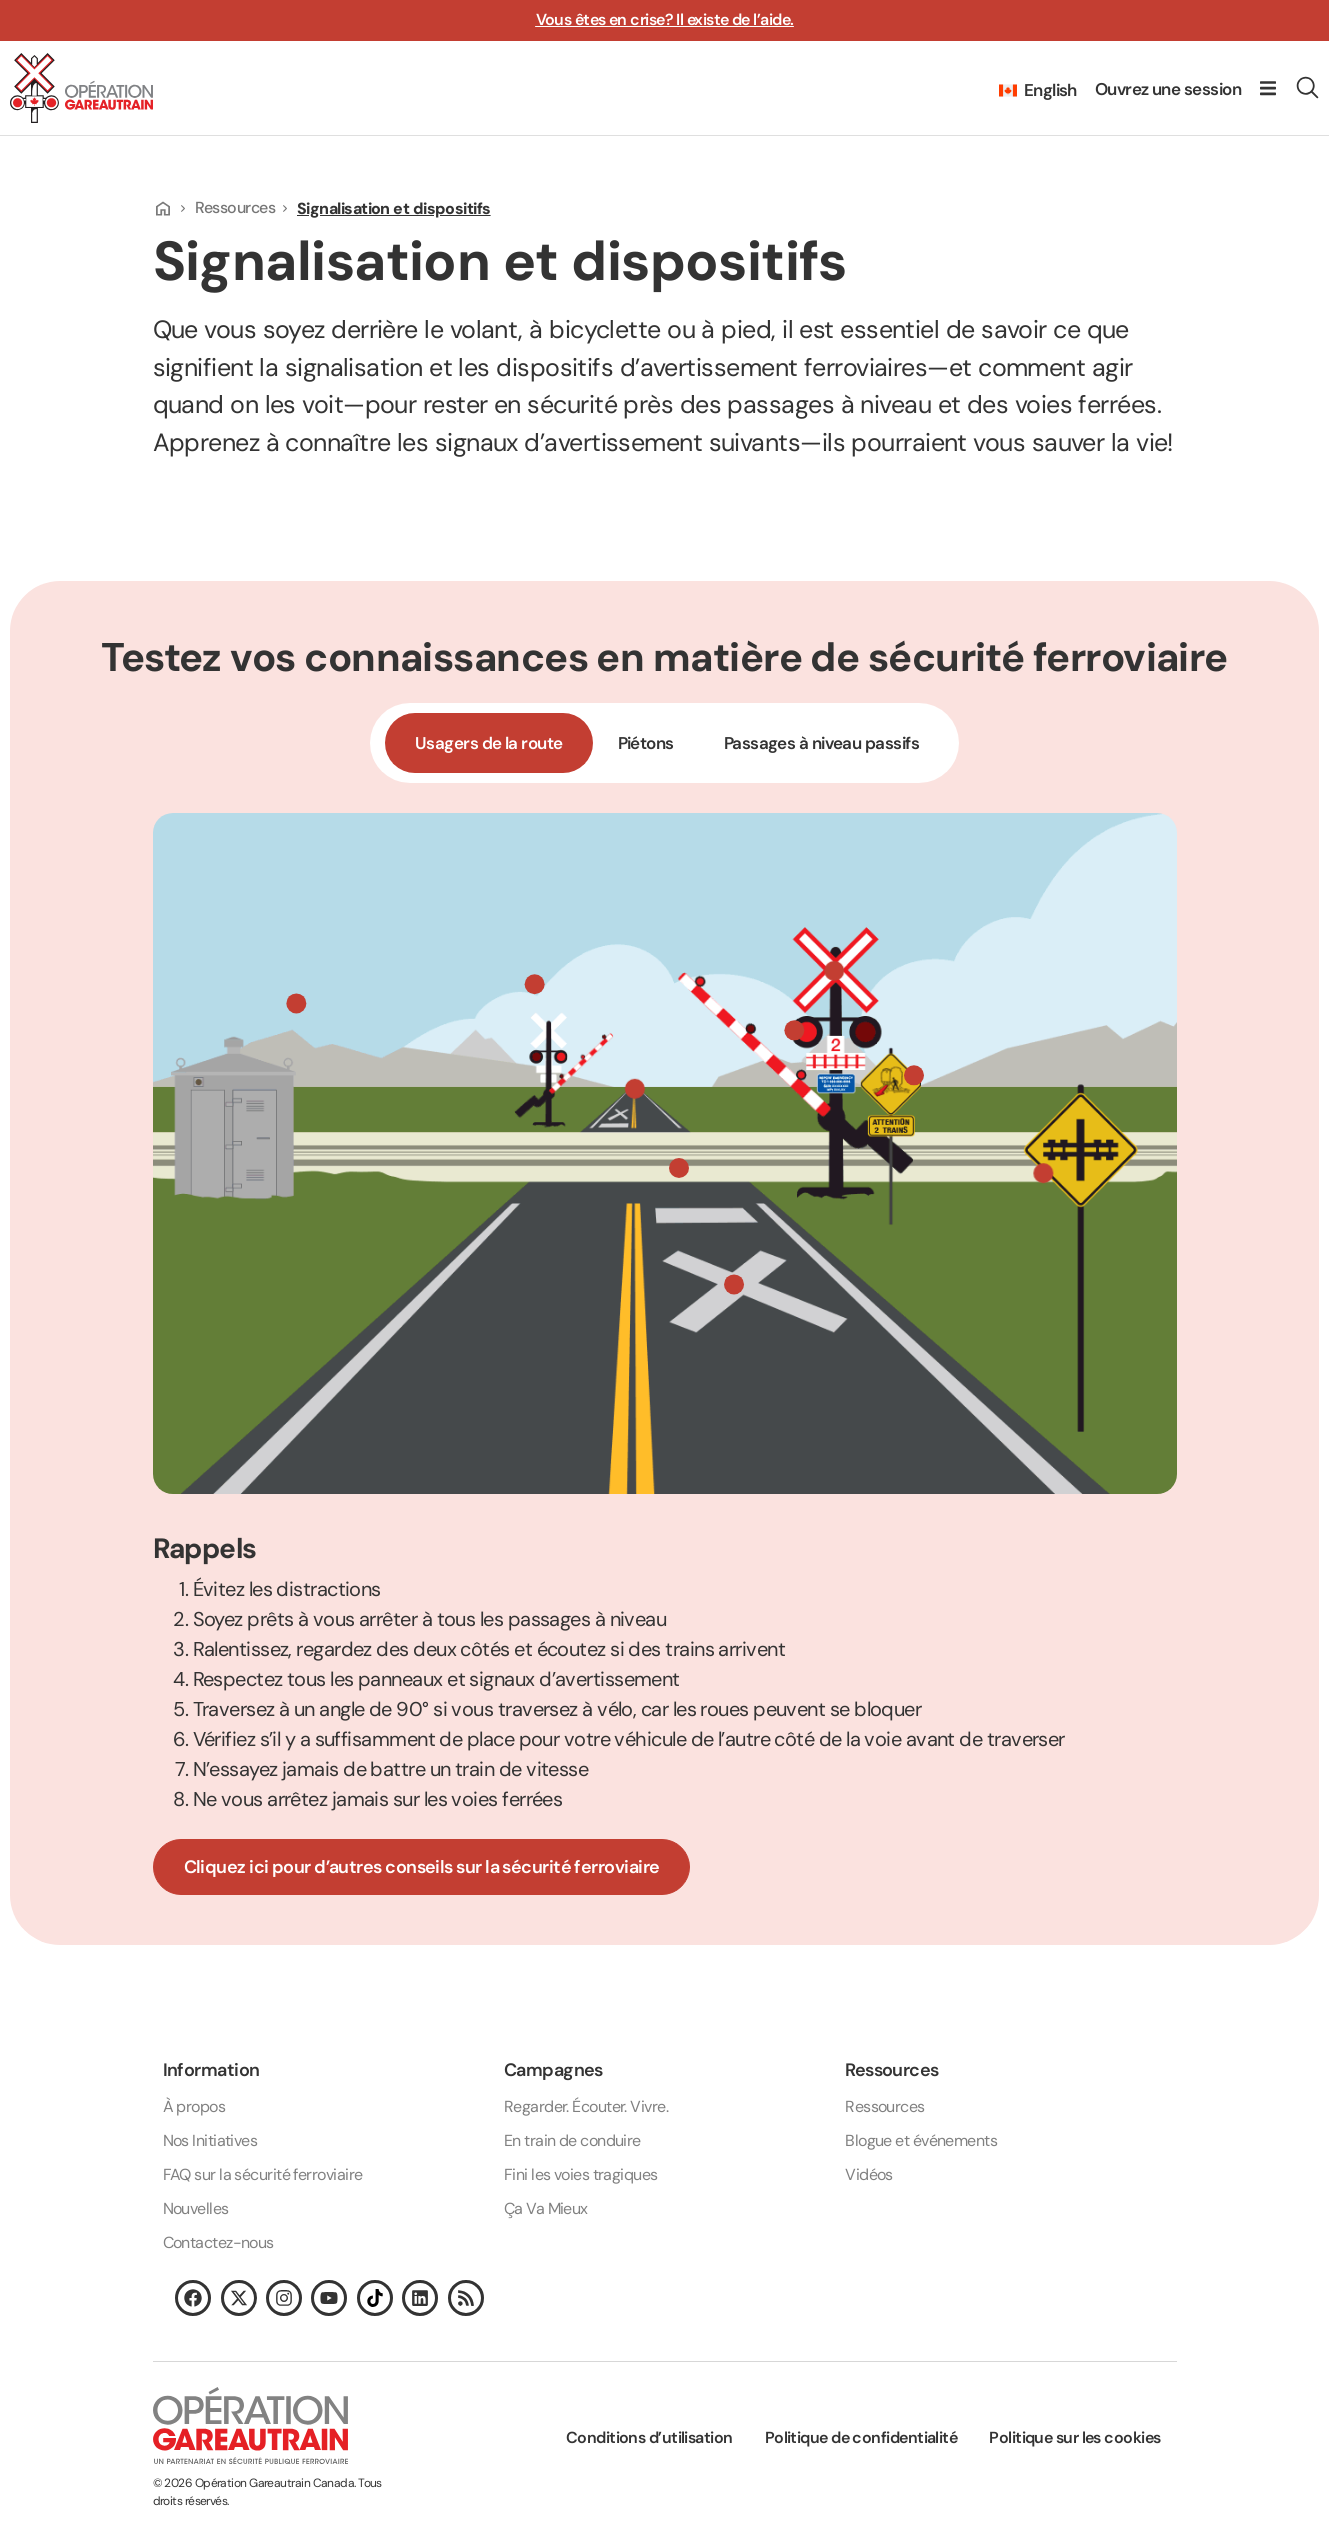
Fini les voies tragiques (581, 2174)
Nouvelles (196, 2208)
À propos (194, 2106)
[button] (1268, 87)
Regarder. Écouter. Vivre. (586, 2106)
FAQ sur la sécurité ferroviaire (263, 2174)
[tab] (489, 743)
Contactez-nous (218, 2242)
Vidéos (869, 2174)
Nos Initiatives (210, 2140)
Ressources (241, 207)
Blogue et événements (921, 2140)
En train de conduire (572, 2140)
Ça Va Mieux (546, 2208)
